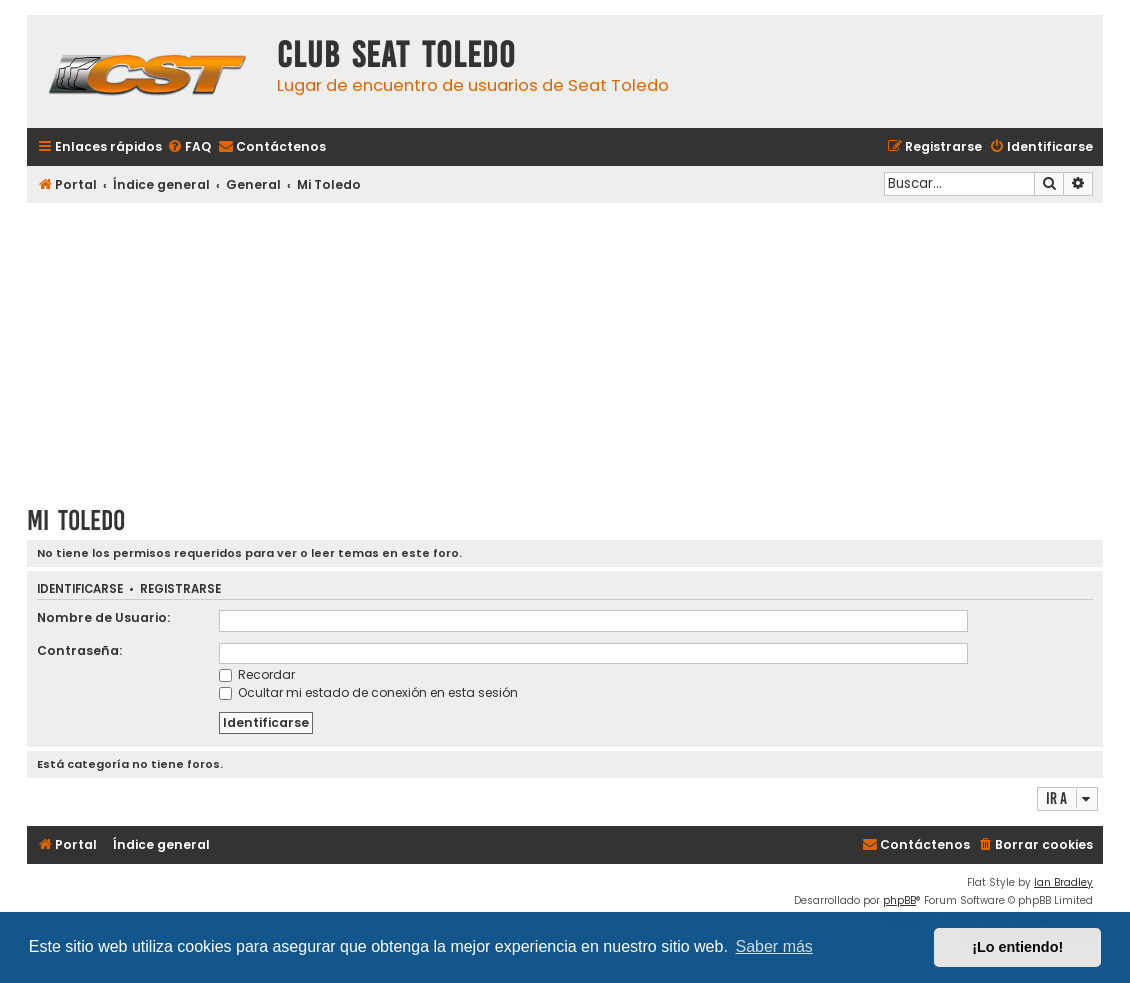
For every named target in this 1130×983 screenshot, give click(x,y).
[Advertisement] (565, 347)
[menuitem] (189, 147)
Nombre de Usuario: (103, 617)
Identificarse (80, 589)
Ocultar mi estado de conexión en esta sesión (368, 692)
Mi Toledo (76, 520)
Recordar (257, 674)
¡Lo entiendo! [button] (1017, 947)
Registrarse (180, 589)
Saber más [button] (774, 946)
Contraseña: (79, 650)
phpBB (899, 900)
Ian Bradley (1063, 882)
